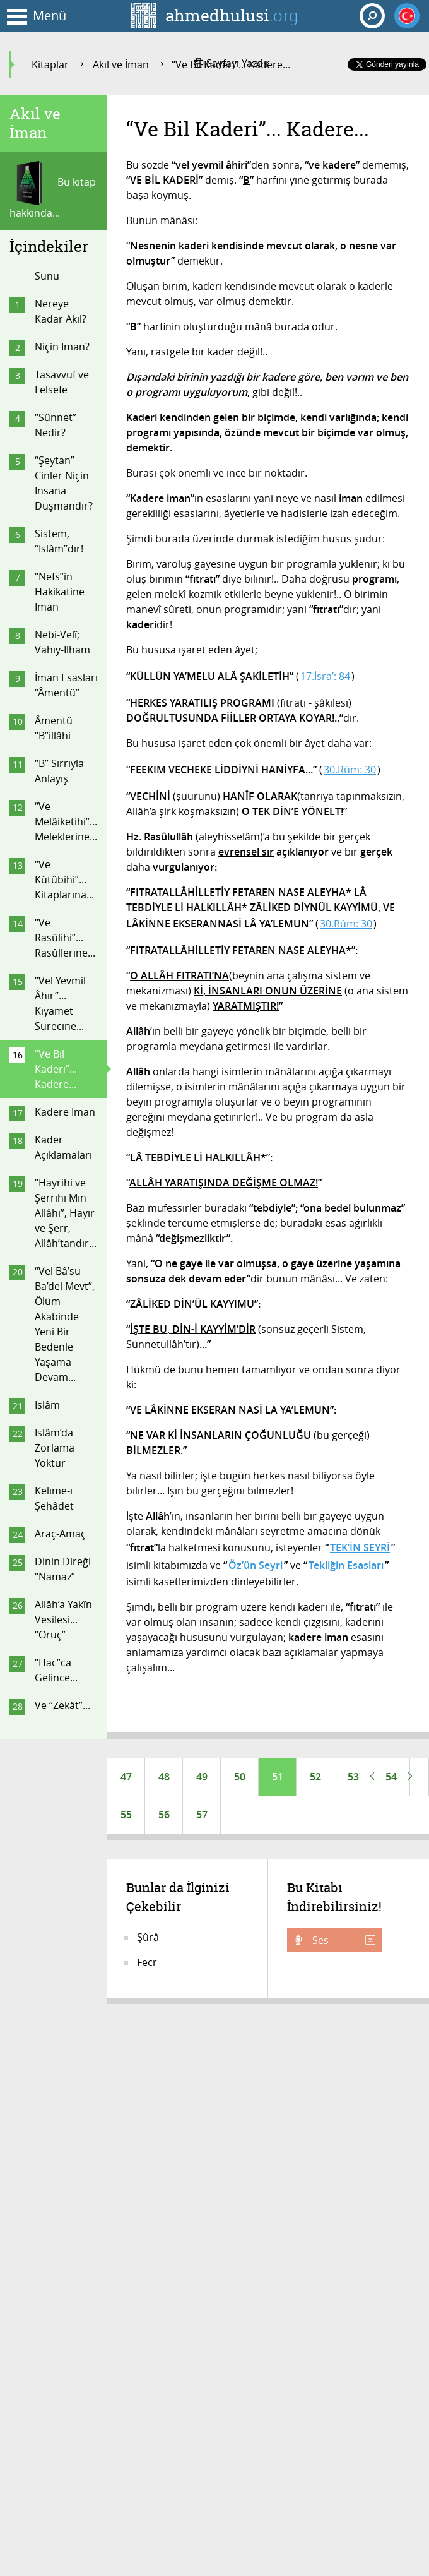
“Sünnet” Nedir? (55, 424)
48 (164, 1777)
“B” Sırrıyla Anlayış (59, 770)
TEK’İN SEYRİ (360, 1547)
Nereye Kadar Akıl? (60, 311)
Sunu (47, 276)
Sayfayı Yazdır (232, 63)
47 (126, 1777)
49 (202, 1777)
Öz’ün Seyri (255, 1565)
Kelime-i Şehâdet (54, 1498)
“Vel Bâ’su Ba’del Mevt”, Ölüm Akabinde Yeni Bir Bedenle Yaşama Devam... (65, 1324)
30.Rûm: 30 (350, 770)
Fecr (147, 1962)
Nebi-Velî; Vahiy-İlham (62, 642)
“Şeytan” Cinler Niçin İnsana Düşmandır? (64, 483)
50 (239, 1777)
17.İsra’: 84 (325, 676)
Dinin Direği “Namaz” (63, 1568)
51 (277, 1777)
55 (126, 1815)
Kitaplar (50, 64)
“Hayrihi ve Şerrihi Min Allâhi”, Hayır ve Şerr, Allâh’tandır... (66, 1213)
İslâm (47, 1405)
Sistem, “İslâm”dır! (59, 541)
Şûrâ (148, 1937)
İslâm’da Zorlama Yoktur (54, 1448)
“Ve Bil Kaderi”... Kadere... (56, 1069)
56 (164, 1815)
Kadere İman (65, 1112)
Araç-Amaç (60, 1534)
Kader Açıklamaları (63, 1147)
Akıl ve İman (121, 64)
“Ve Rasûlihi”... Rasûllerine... (65, 937)
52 (315, 1777)
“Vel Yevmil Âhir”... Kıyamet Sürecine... (60, 1003)
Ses (342, 1940)
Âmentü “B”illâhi (54, 727)
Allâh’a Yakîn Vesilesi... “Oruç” (63, 1619)
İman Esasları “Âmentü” (66, 685)
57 (202, 1815)
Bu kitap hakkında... (52, 190)
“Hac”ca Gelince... (56, 1670)
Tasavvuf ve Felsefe (62, 382)
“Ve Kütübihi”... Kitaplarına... (64, 879)
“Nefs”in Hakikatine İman (60, 591)
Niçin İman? (62, 347)
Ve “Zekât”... (62, 1705)
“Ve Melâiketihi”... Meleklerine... (66, 821)
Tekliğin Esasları (346, 1565)
